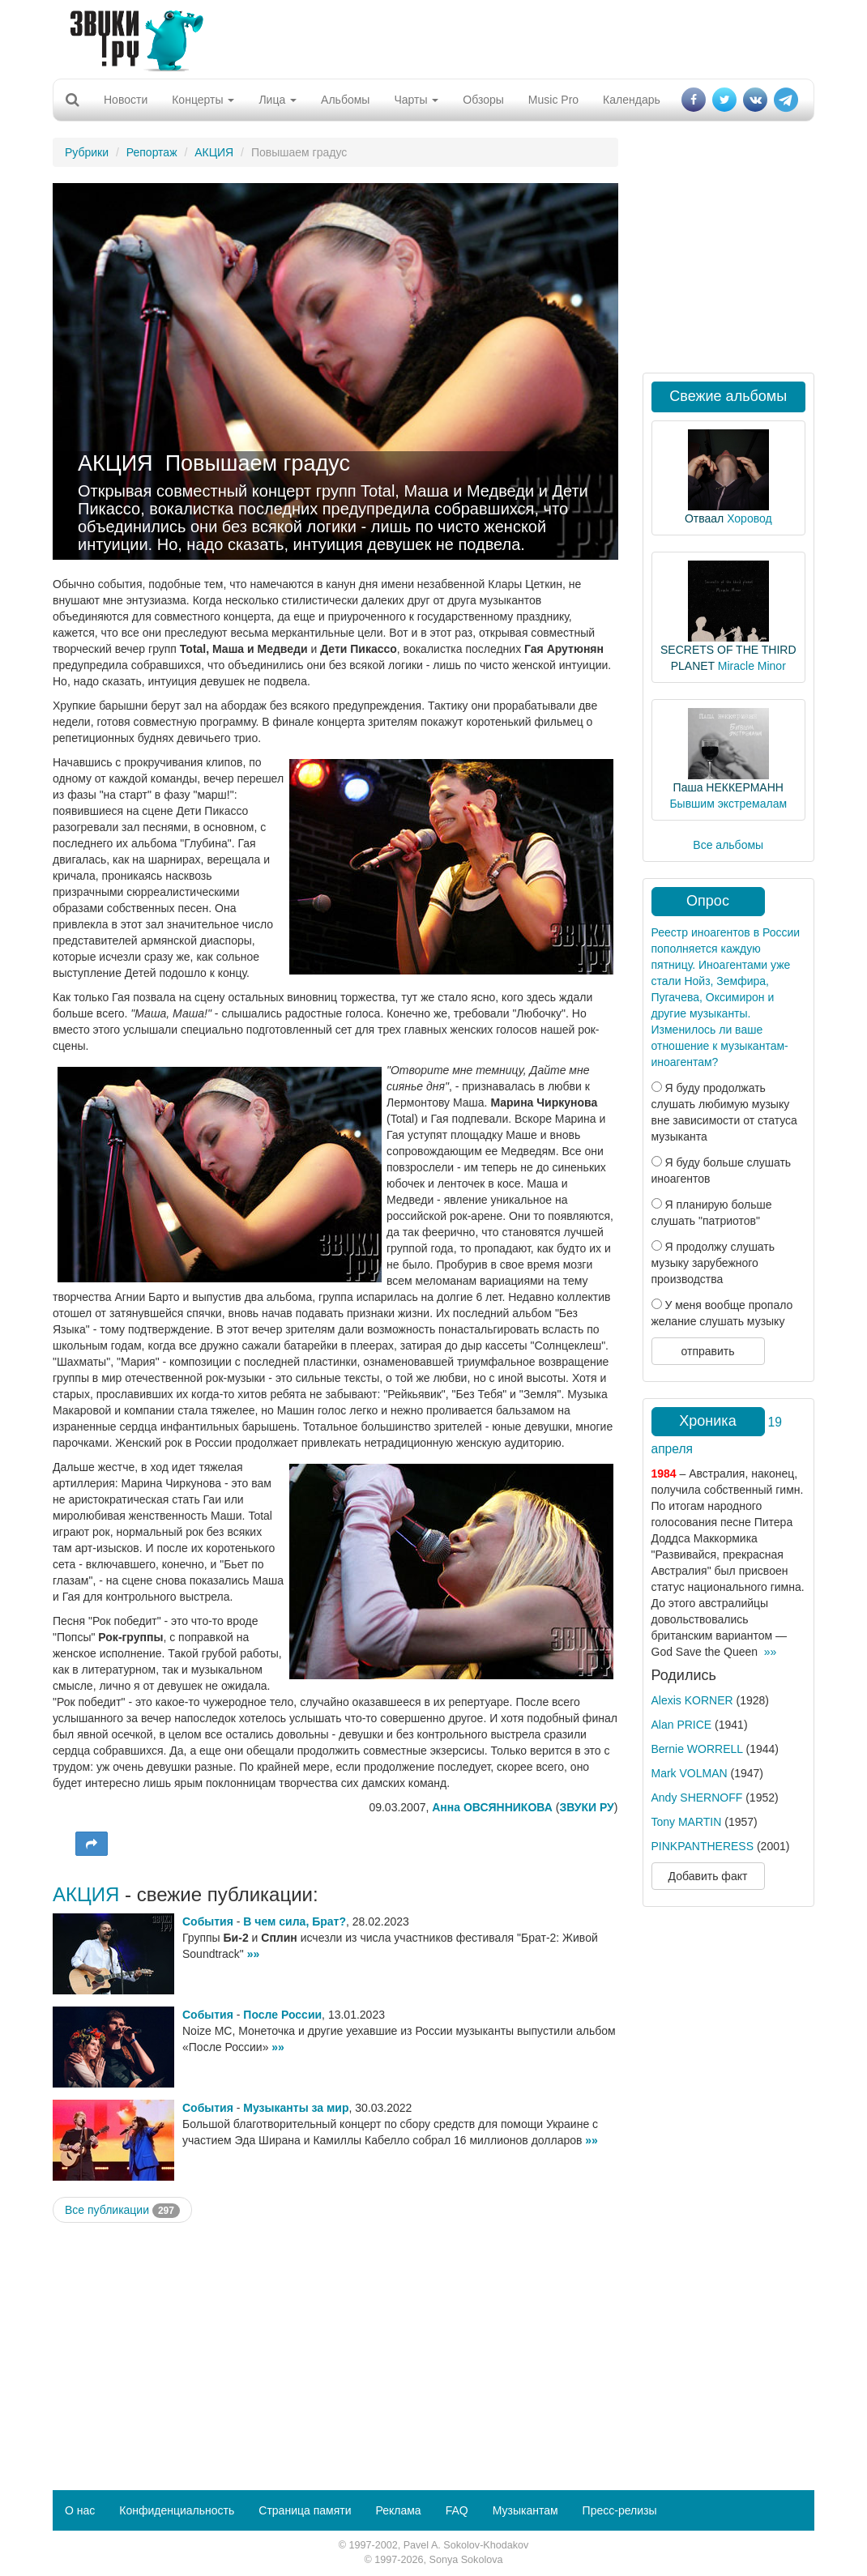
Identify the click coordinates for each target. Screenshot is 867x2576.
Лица (277, 99)
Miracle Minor (752, 665)
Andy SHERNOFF (697, 1797)
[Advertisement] (428, 36)
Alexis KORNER (692, 1700)
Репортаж (151, 152)
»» (253, 1953)
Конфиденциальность (176, 2510)
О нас (80, 2510)
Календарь (631, 99)
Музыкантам (525, 2510)
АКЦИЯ (213, 152)
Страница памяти (304, 2510)
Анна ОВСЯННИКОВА (492, 1807)
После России (282, 2014)
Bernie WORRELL (697, 1748)
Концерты (203, 99)
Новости (125, 99)
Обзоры (483, 99)
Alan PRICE (681, 1724)
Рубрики (87, 152)
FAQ (457, 2510)
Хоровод (749, 518)
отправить (707, 1351)
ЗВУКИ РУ (586, 1807)
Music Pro (553, 99)
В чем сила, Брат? (294, 1921)
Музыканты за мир (295, 2107)
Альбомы (345, 99)
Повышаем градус (257, 463)
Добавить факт (708, 1876)
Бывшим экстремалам (728, 803)
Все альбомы (728, 844)
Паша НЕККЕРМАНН (728, 787)
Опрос (707, 901)
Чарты (416, 99)
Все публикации (122, 2210)
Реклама (398, 2510)
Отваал (704, 518)
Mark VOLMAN (689, 1773)
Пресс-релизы (620, 2510)
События (207, 1921)
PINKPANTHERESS (702, 1846)
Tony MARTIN (686, 1821)
